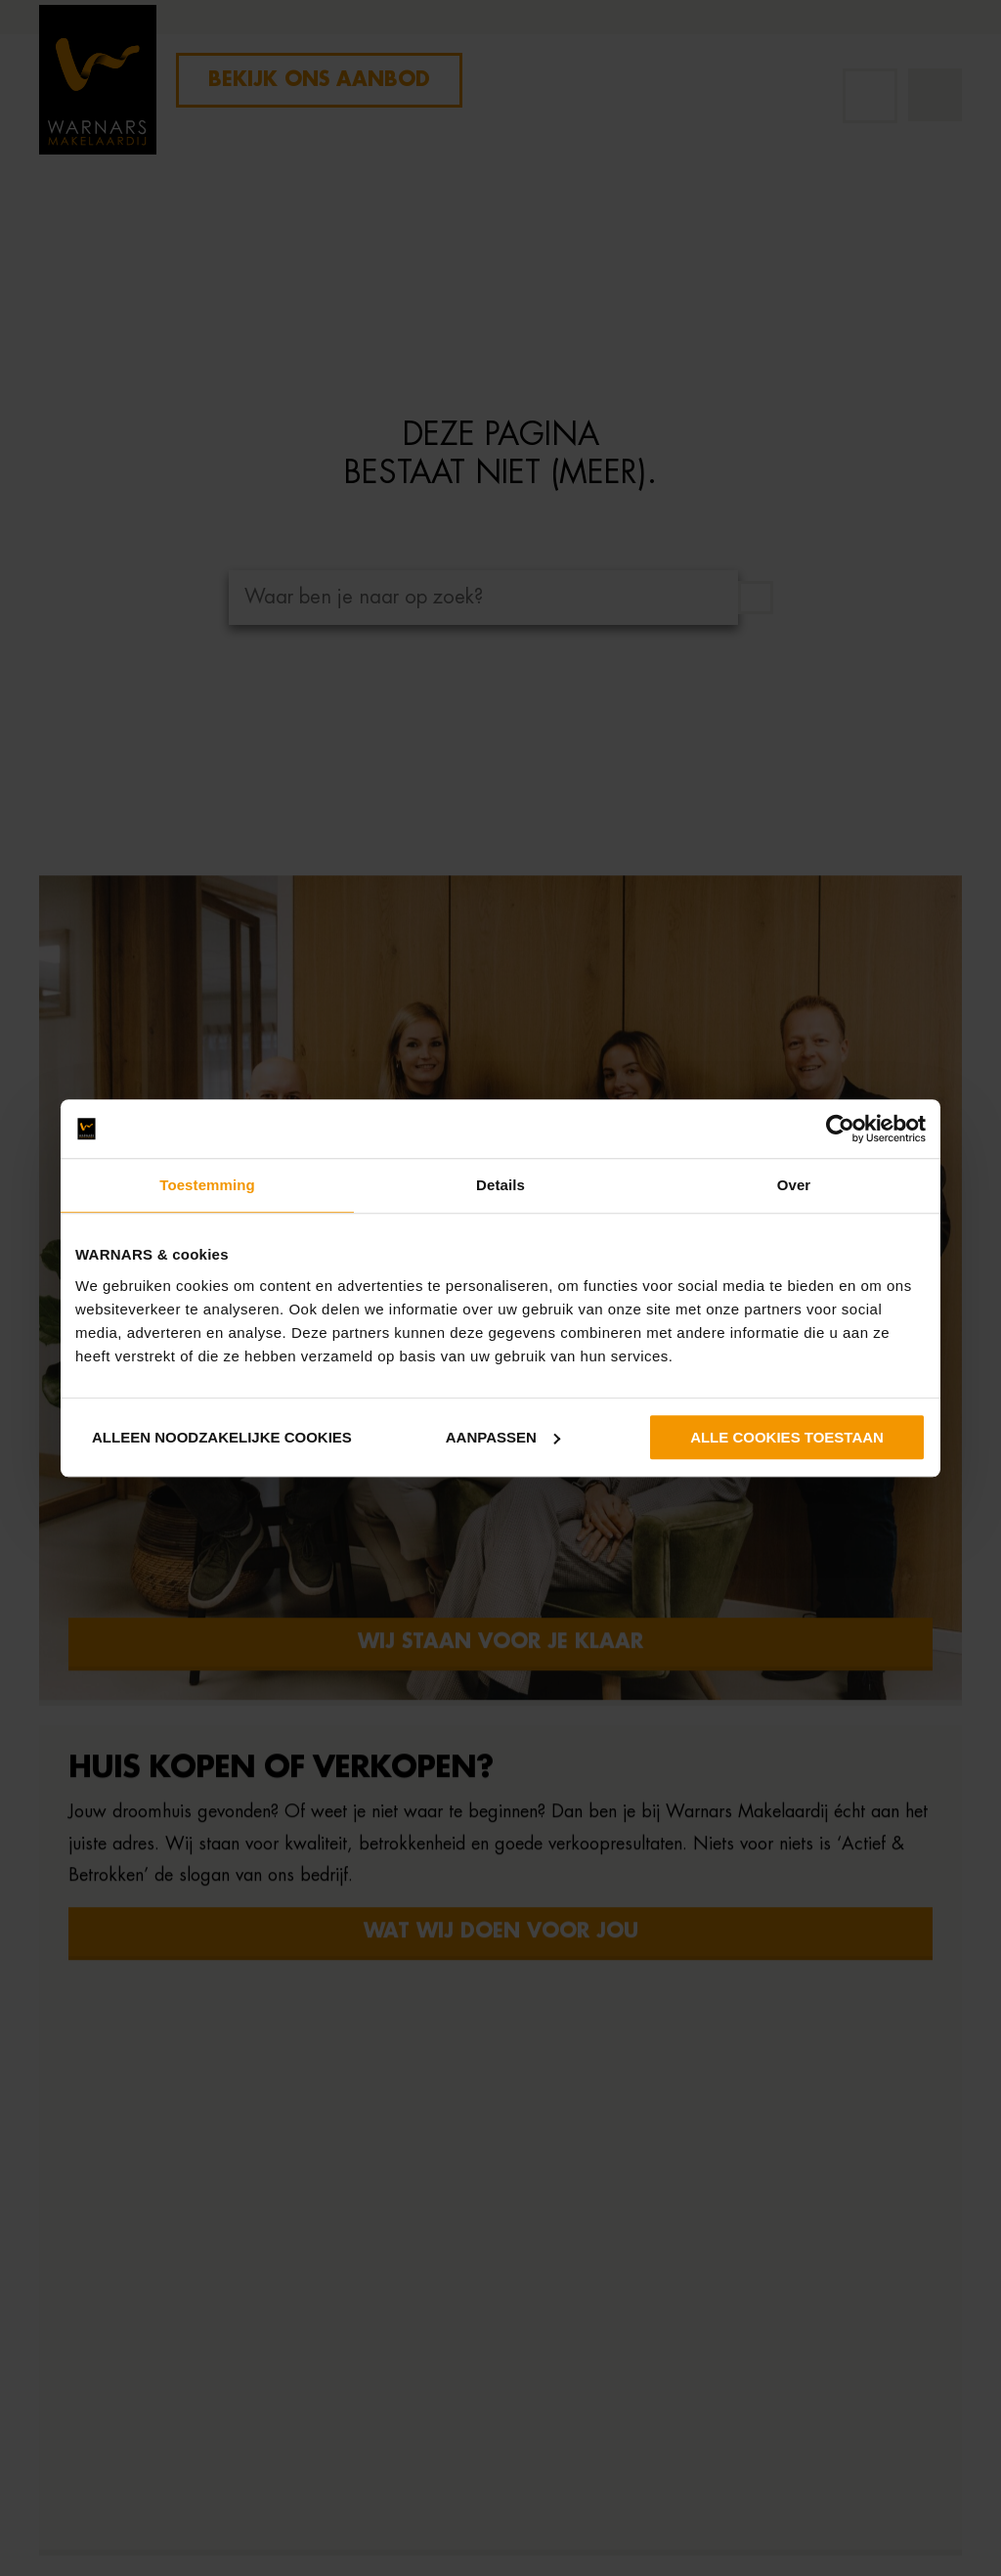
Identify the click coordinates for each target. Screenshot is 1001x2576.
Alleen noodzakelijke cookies (222, 1437)
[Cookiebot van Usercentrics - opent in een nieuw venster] (840, 1128)
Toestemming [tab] (207, 1185)
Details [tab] (500, 1185)
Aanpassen (503, 1437)
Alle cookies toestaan (787, 1437)
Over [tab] (794, 1185)
